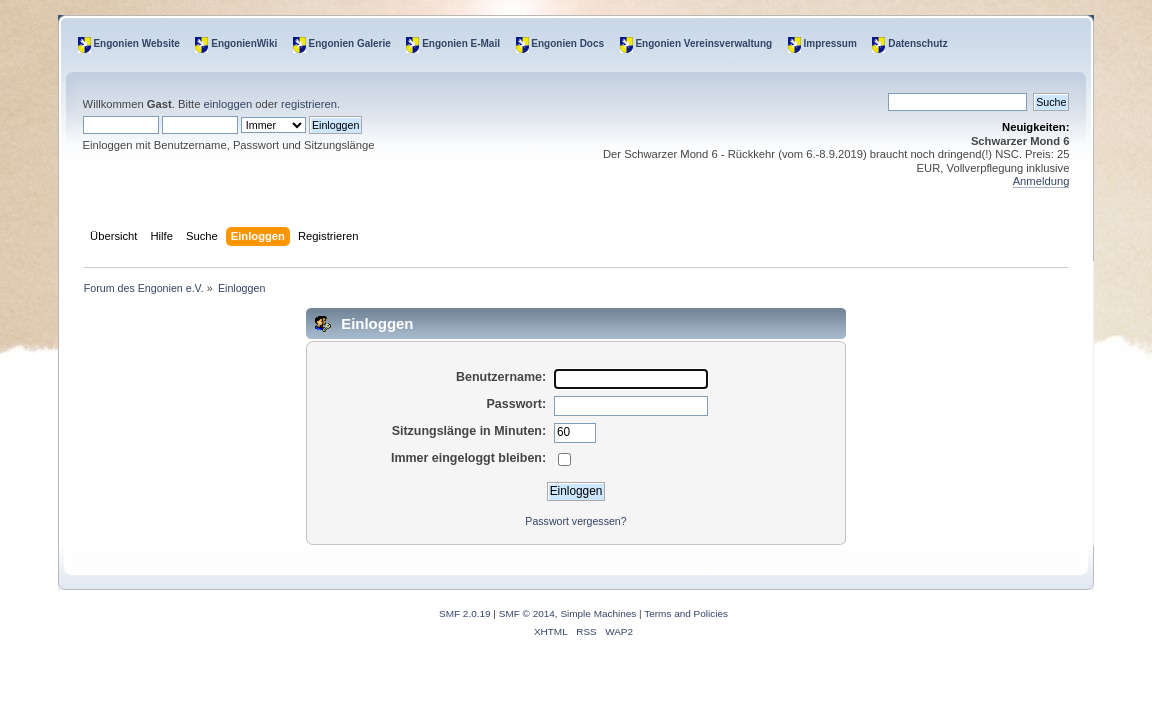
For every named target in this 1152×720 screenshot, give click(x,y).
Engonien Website (136, 43)
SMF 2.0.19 (465, 613)
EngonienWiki (244, 43)
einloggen (228, 104)
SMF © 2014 (527, 613)
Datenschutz (917, 43)
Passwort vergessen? (575, 521)
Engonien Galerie (350, 43)
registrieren (309, 104)
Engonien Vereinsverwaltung (703, 43)
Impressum (830, 43)
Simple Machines (598, 613)
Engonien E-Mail (461, 43)
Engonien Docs (567, 43)
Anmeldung (1041, 181)
